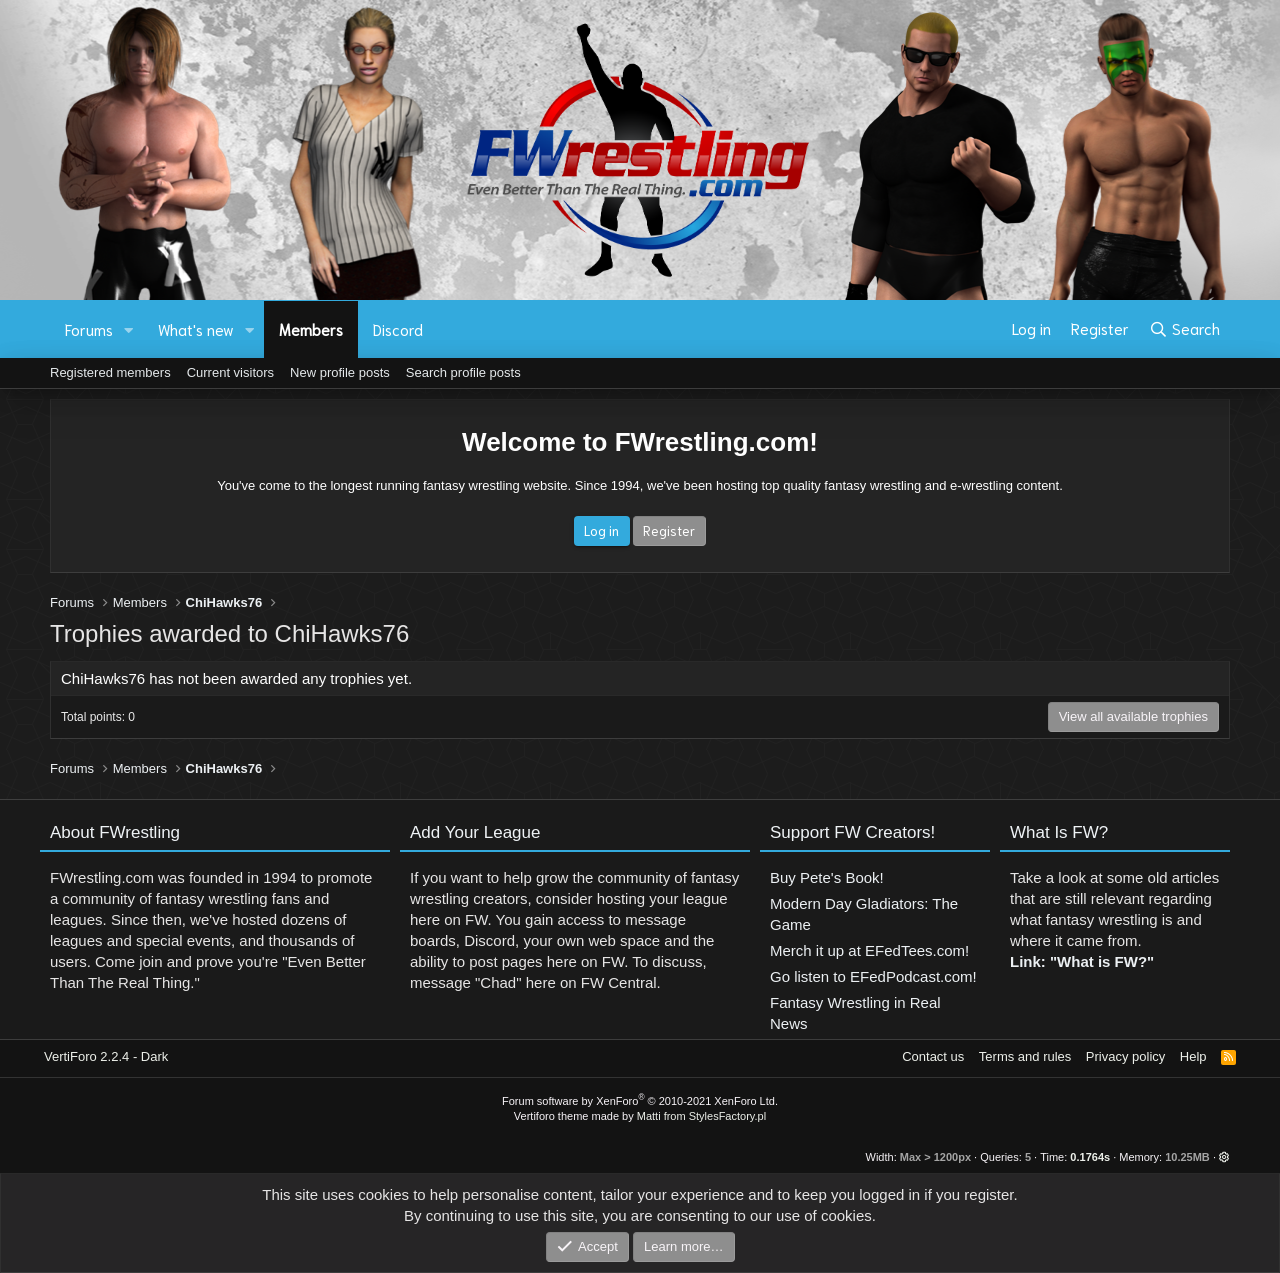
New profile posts (340, 372)
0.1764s (1090, 1157)
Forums (89, 329)
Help (1193, 1056)
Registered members (110, 372)
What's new (196, 329)
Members (311, 329)
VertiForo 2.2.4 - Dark (106, 1056)
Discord (398, 329)
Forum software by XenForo (640, 1101)
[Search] (1184, 329)
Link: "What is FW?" (1082, 971)
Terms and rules (1025, 1056)
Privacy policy (1125, 1056)
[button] (129, 329)
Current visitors (230, 372)
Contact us (933, 1056)
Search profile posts (463, 372)
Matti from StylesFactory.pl (701, 1116)
